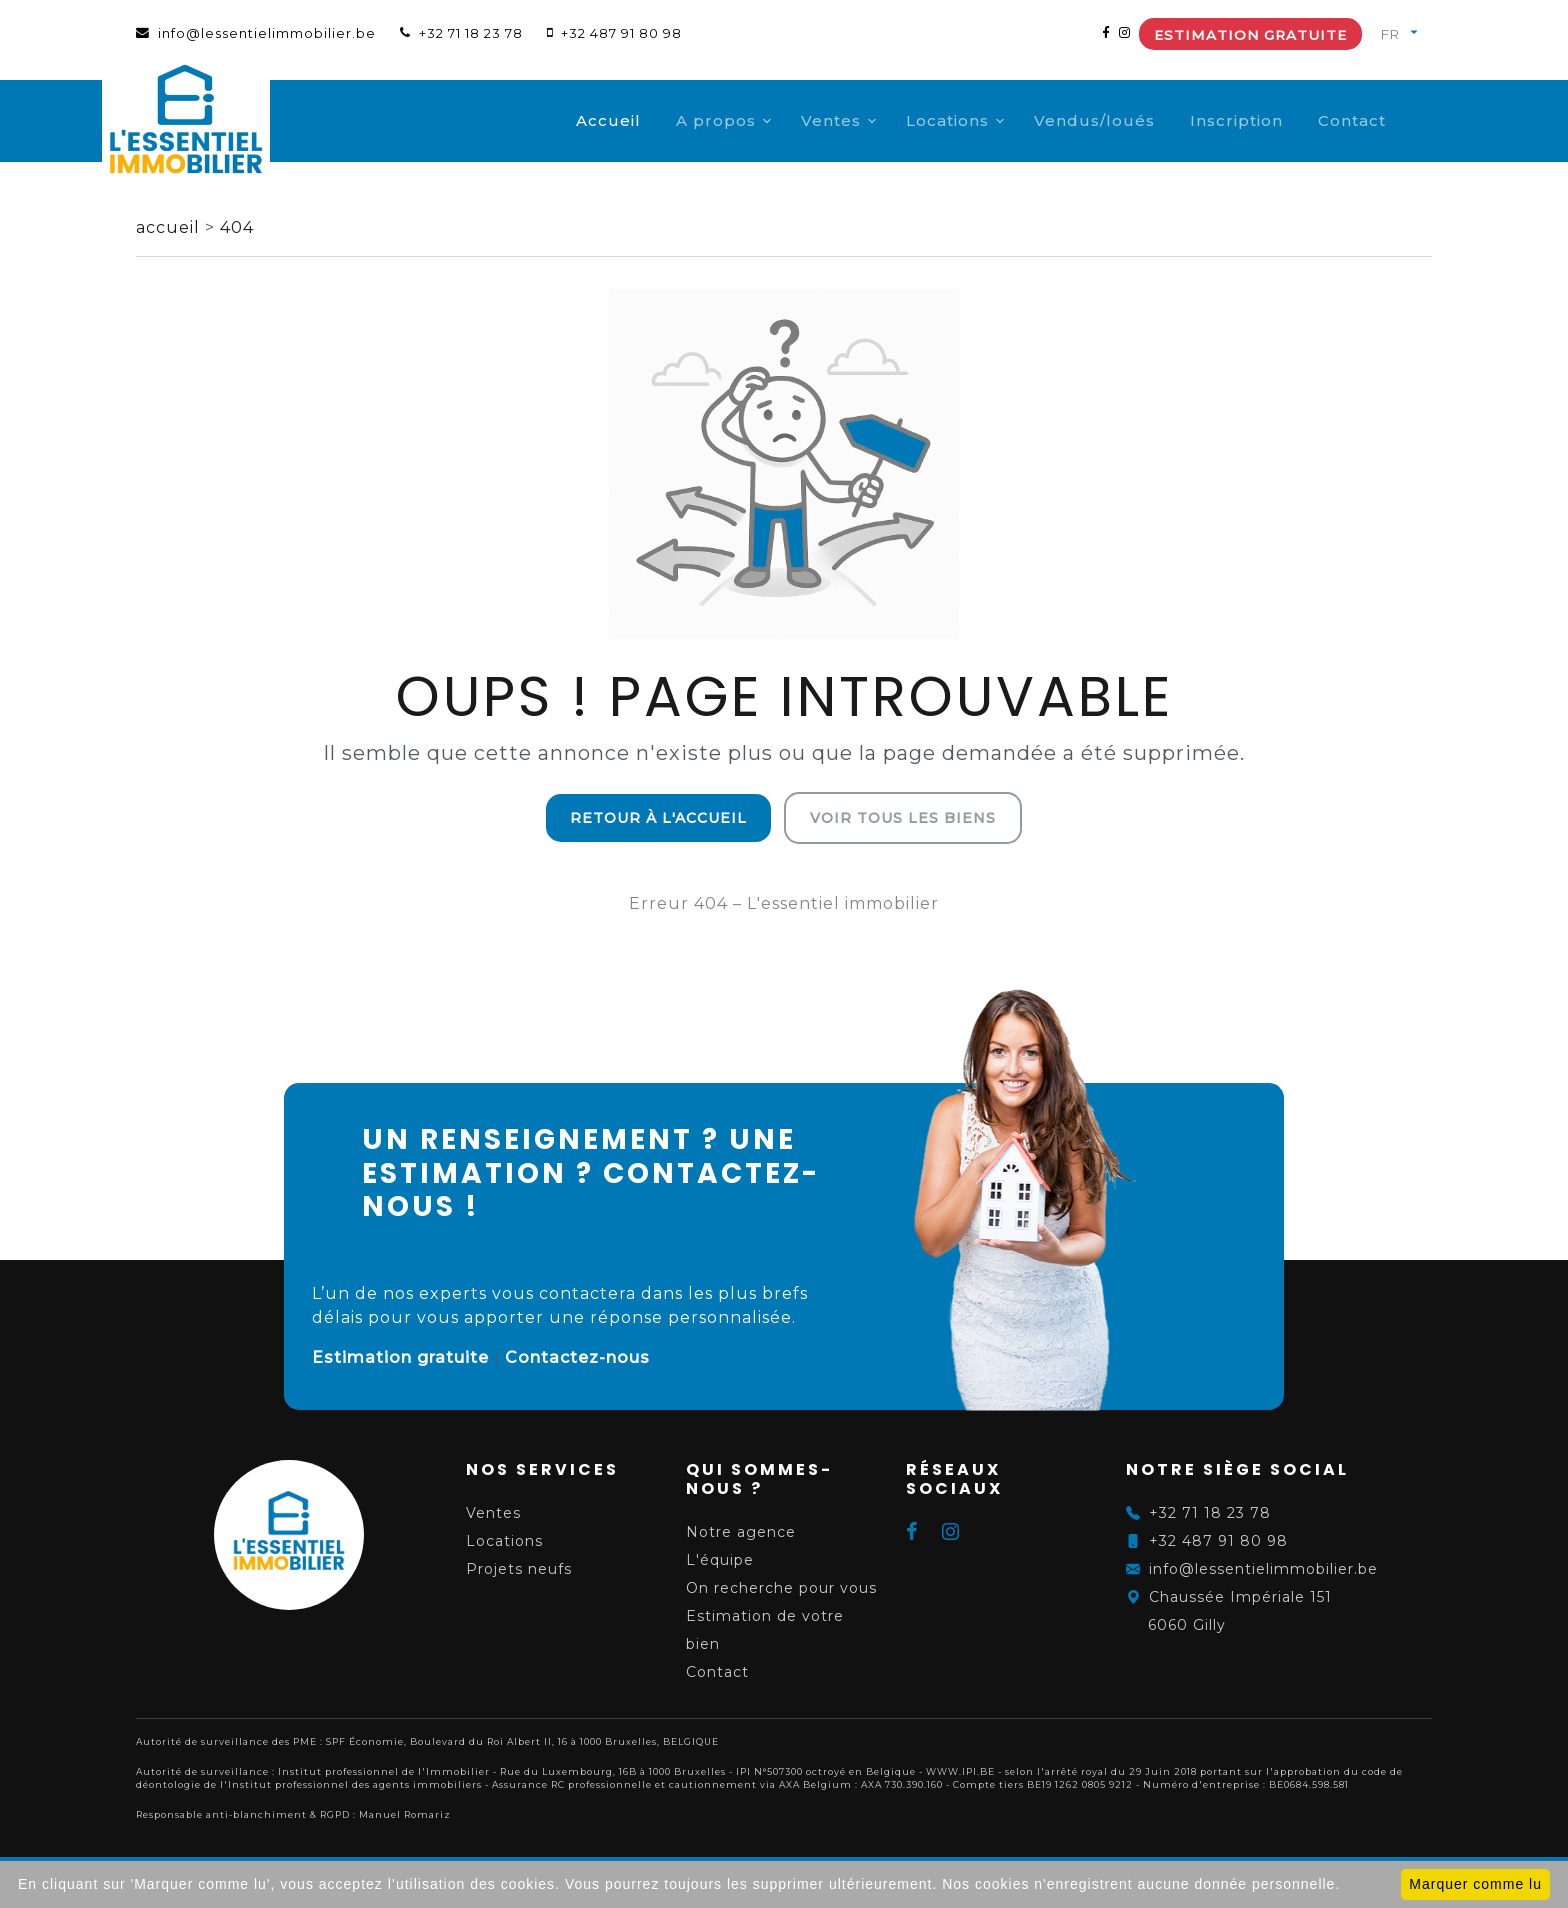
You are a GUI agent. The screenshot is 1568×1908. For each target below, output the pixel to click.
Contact (1386, 120)
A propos (750, 120)
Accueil (642, 120)
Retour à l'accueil (658, 818)
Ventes (865, 120)
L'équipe (720, 1560)
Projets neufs (519, 1569)
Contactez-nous (577, 1357)
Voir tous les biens (903, 818)
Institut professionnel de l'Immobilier (384, 1771)
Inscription (1270, 120)
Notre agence (741, 1532)
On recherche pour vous (781, 1588)
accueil (170, 227)
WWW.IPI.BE (960, 1771)
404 (237, 227)
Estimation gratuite (1250, 35)
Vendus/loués (1128, 120)
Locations (981, 120)
